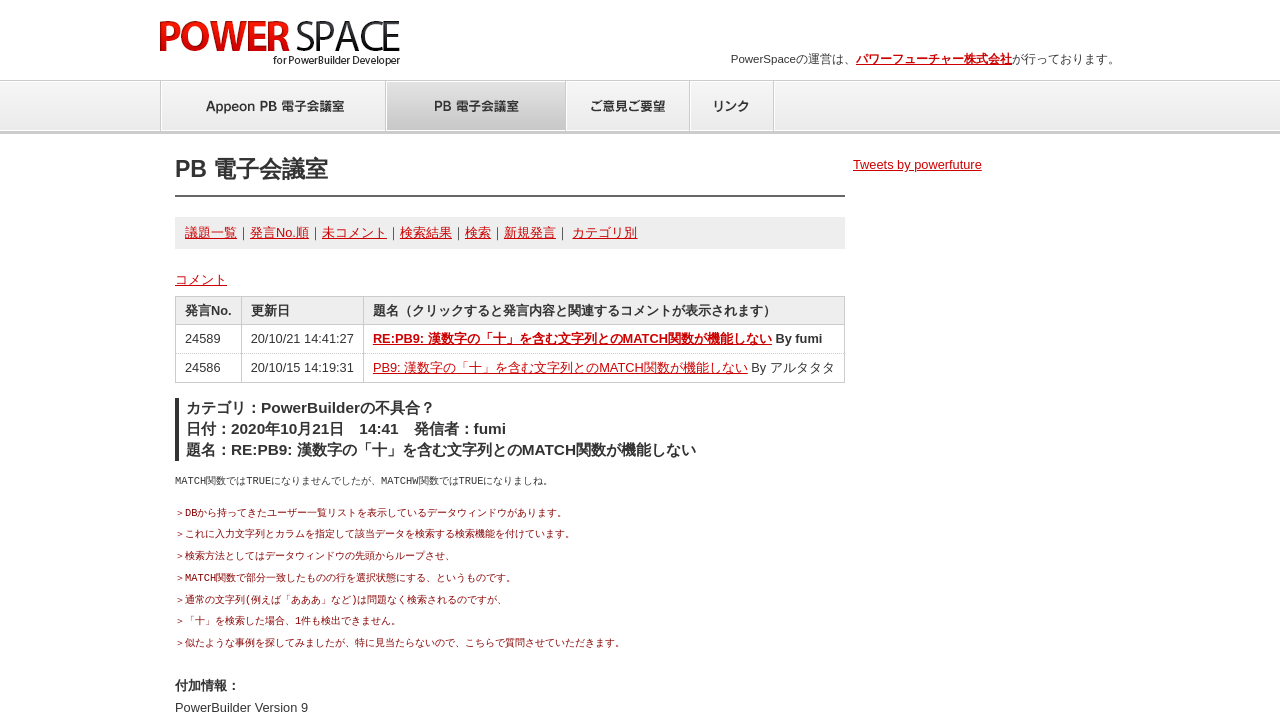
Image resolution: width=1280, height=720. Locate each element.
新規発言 (530, 232)
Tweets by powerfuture (917, 164)
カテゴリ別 (604, 232)
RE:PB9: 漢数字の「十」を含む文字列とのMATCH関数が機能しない (572, 338)
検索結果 (426, 232)
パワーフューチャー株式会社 (934, 59)
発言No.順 (279, 232)
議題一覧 (211, 232)
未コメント (354, 232)
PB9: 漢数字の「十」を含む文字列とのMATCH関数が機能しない (560, 367)
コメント (201, 279)
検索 (478, 232)
